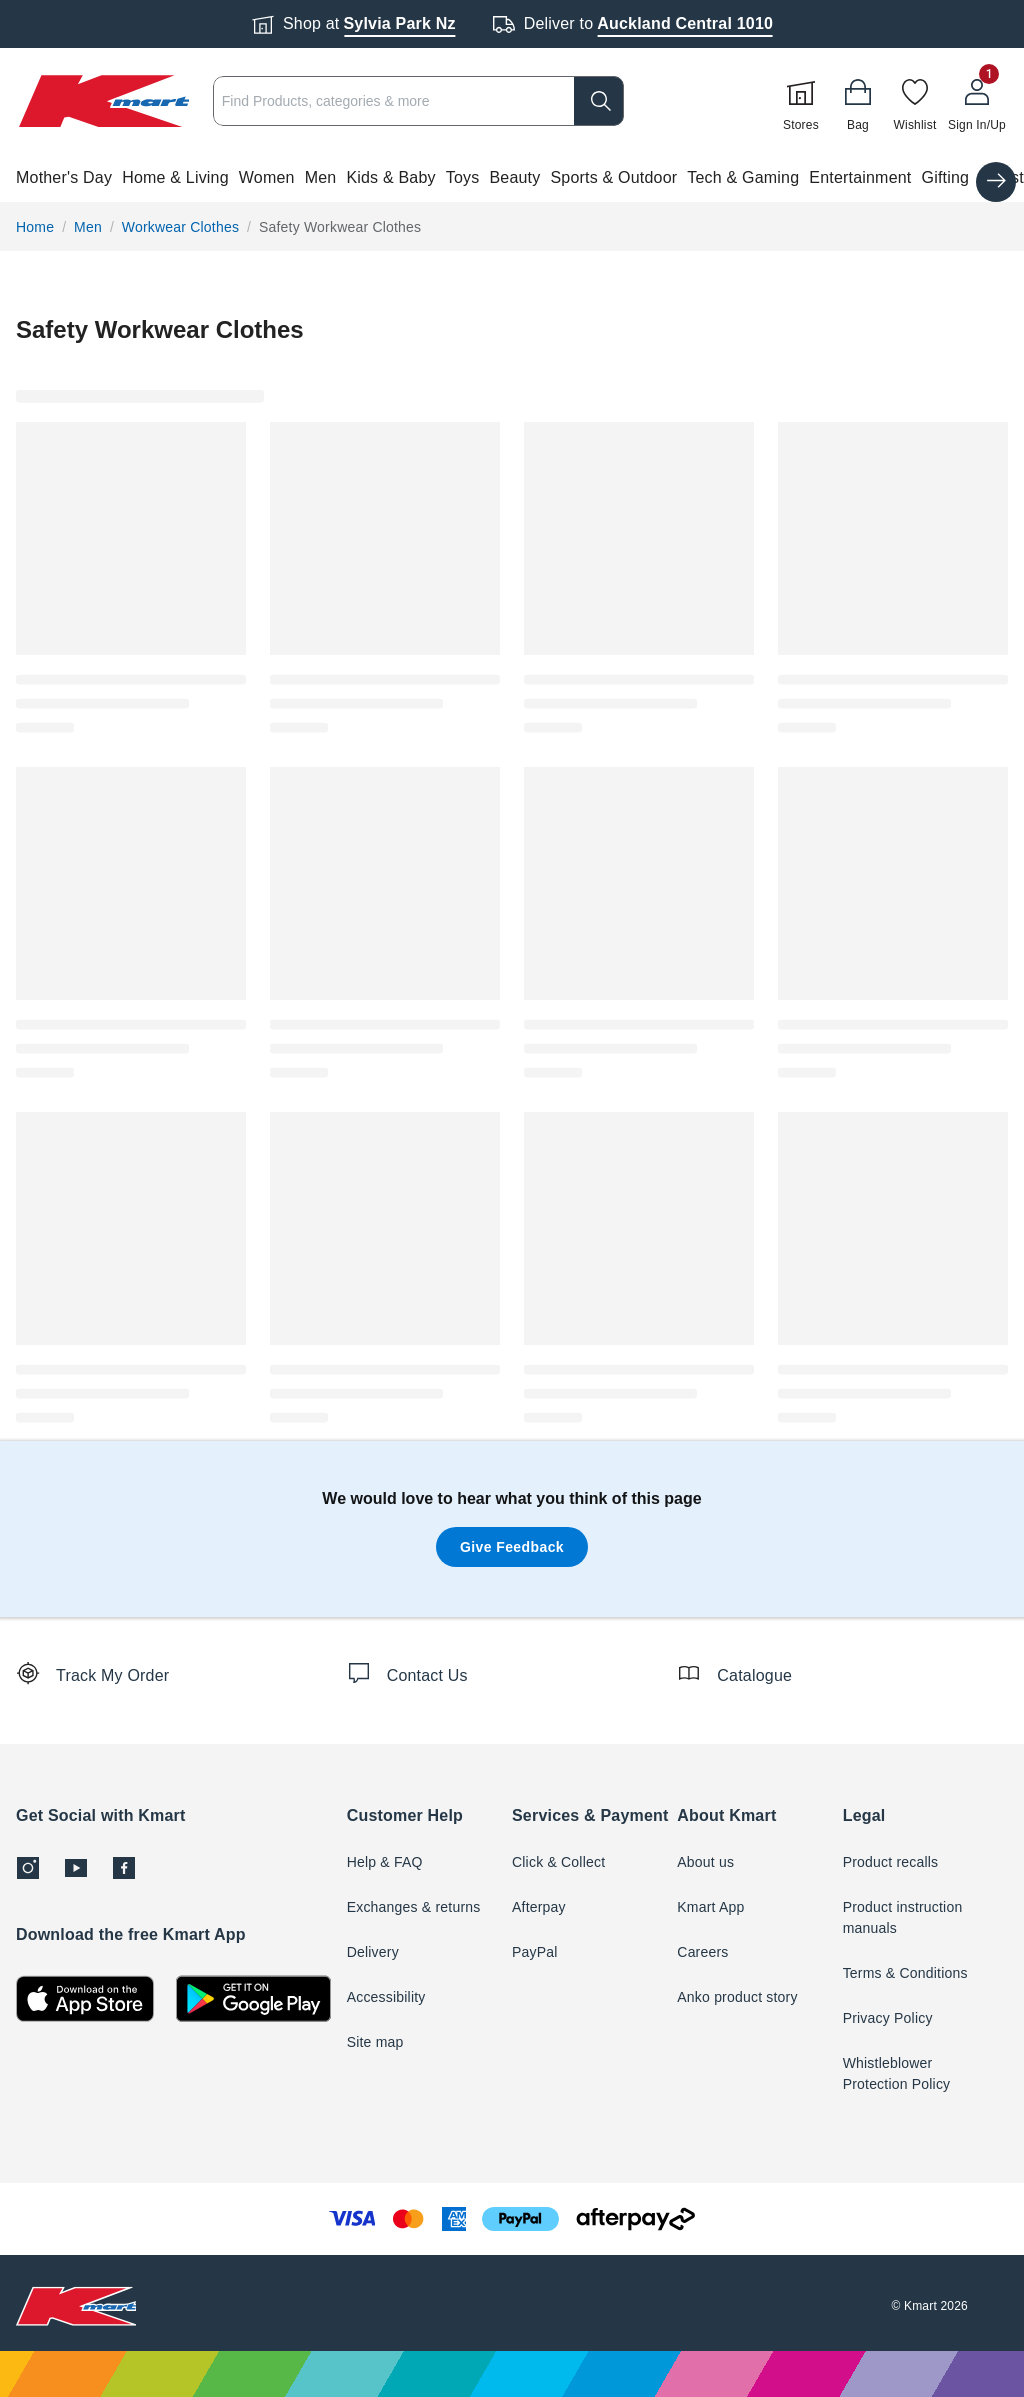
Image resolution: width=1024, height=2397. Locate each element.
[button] (512, 178)
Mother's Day (64, 177)
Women (267, 177)
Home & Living (175, 177)
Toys (463, 177)
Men (321, 177)
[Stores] (801, 101)
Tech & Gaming (743, 177)
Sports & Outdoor (613, 177)
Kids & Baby (390, 177)
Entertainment (860, 177)
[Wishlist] (915, 101)
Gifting (946, 177)
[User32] (977, 101)
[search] (599, 101)
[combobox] (418, 101)
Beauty (514, 177)
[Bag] (858, 101)
